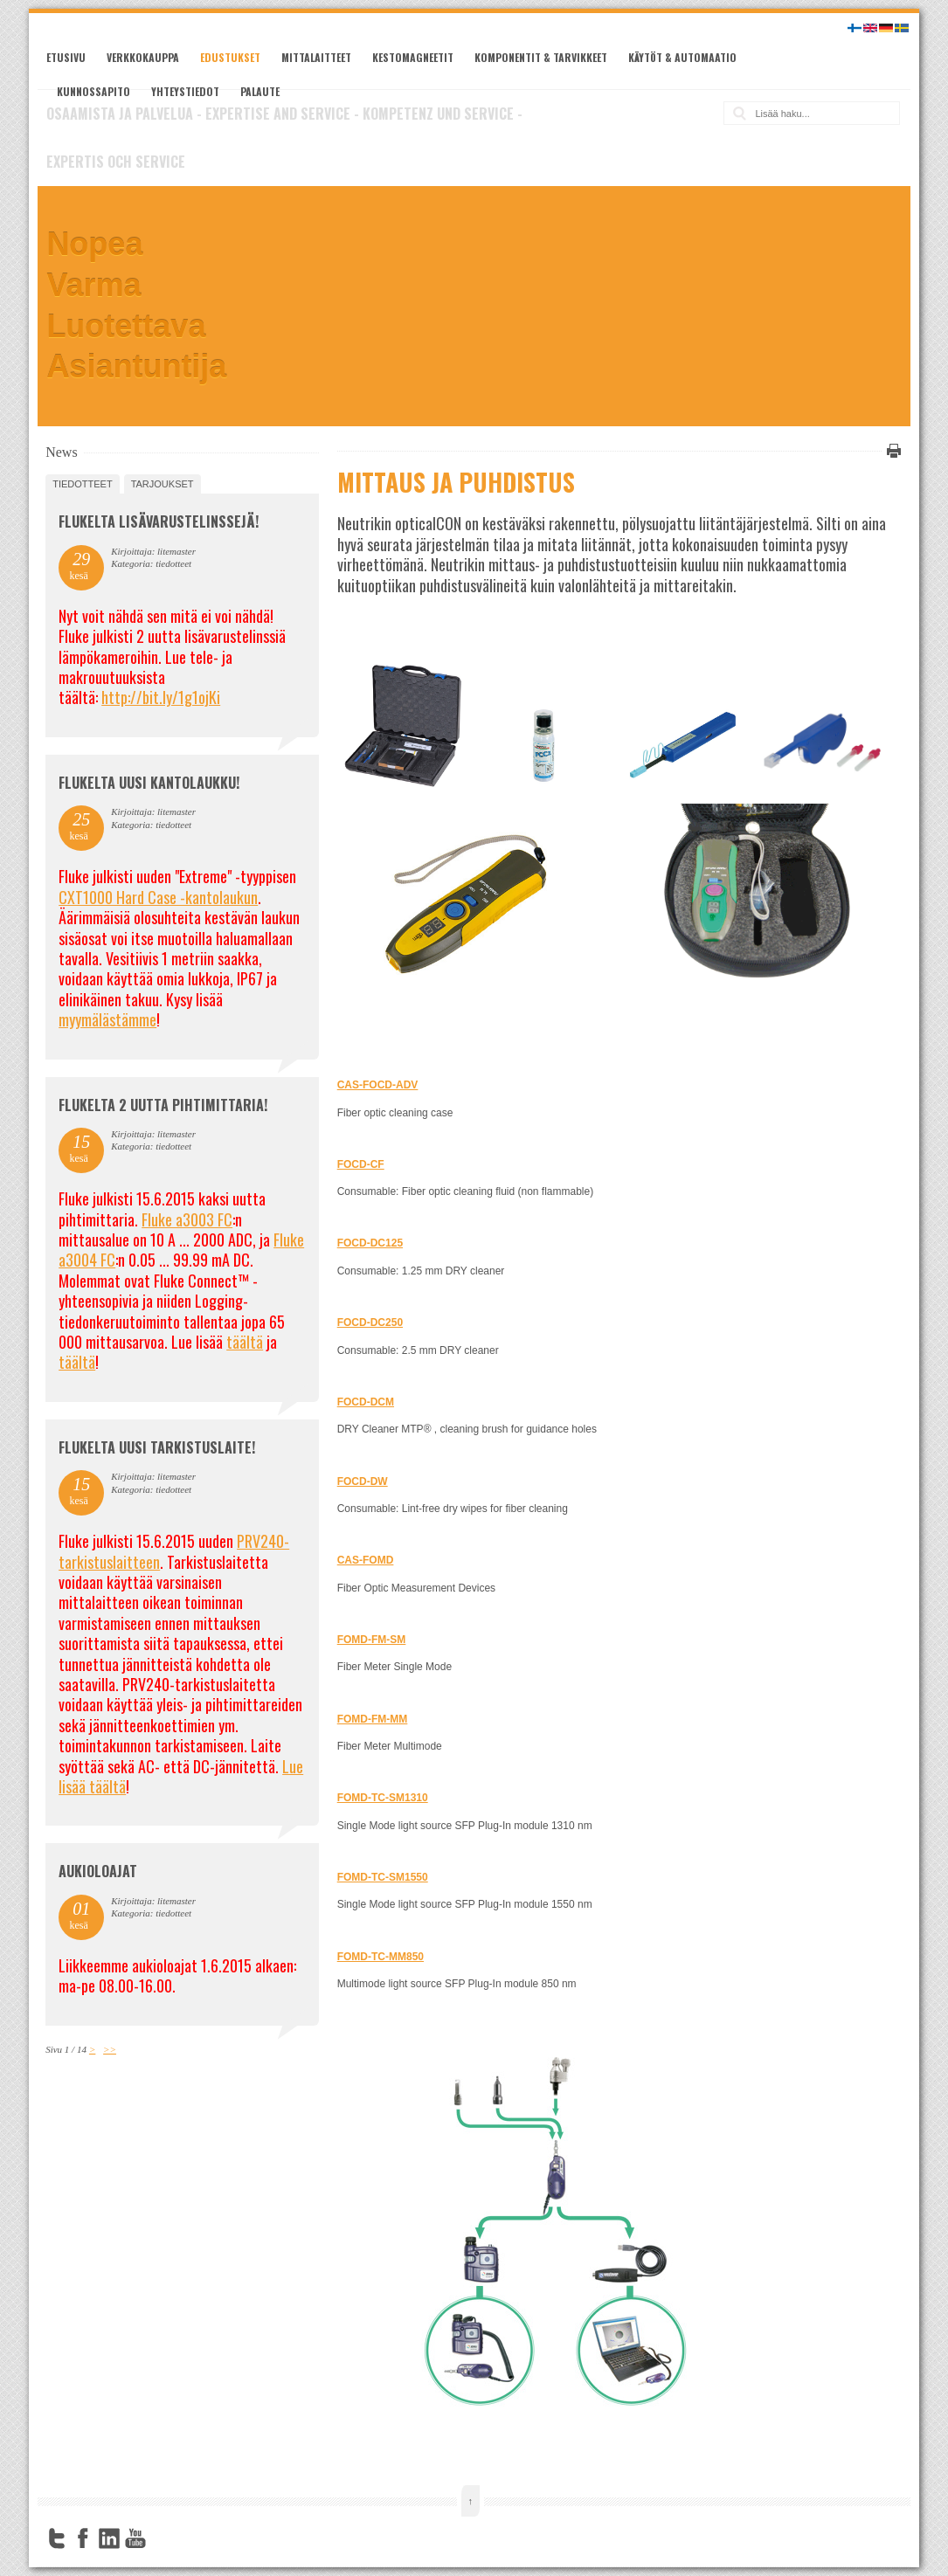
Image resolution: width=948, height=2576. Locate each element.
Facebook (83, 2538)
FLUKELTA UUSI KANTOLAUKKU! (149, 782)
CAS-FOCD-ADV (378, 1085)
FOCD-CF (360, 1164)
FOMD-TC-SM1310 (382, 1798)
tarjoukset (162, 484)
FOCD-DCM (365, 1402)
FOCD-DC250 (370, 1322)
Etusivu (66, 57)
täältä (244, 1341)
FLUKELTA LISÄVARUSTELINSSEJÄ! (159, 521)
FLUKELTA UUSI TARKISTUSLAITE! (157, 1447)
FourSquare (161, 2538)
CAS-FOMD (365, 1560)
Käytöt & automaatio (682, 57)
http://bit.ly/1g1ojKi (160, 697)
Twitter (56, 2538)
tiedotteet (82, 484)
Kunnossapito (93, 91)
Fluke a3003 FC (187, 1219)
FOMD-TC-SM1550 (382, 1877)
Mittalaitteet (316, 57)
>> (109, 2049)
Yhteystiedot (185, 91)
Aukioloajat (98, 1871)
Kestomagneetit (412, 57)
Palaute (260, 91)
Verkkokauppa (143, 57)
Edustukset (230, 57)
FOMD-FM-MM (372, 1719)
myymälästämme (107, 1019)
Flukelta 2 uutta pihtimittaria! (163, 1105)
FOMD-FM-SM (371, 1639)
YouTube (135, 2538)
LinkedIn (109, 2538)
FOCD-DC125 (370, 1243)
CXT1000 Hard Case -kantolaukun (158, 897)
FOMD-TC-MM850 (380, 1957)
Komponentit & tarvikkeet (540, 57)
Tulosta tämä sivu (891, 451)
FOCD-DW (362, 1481)
